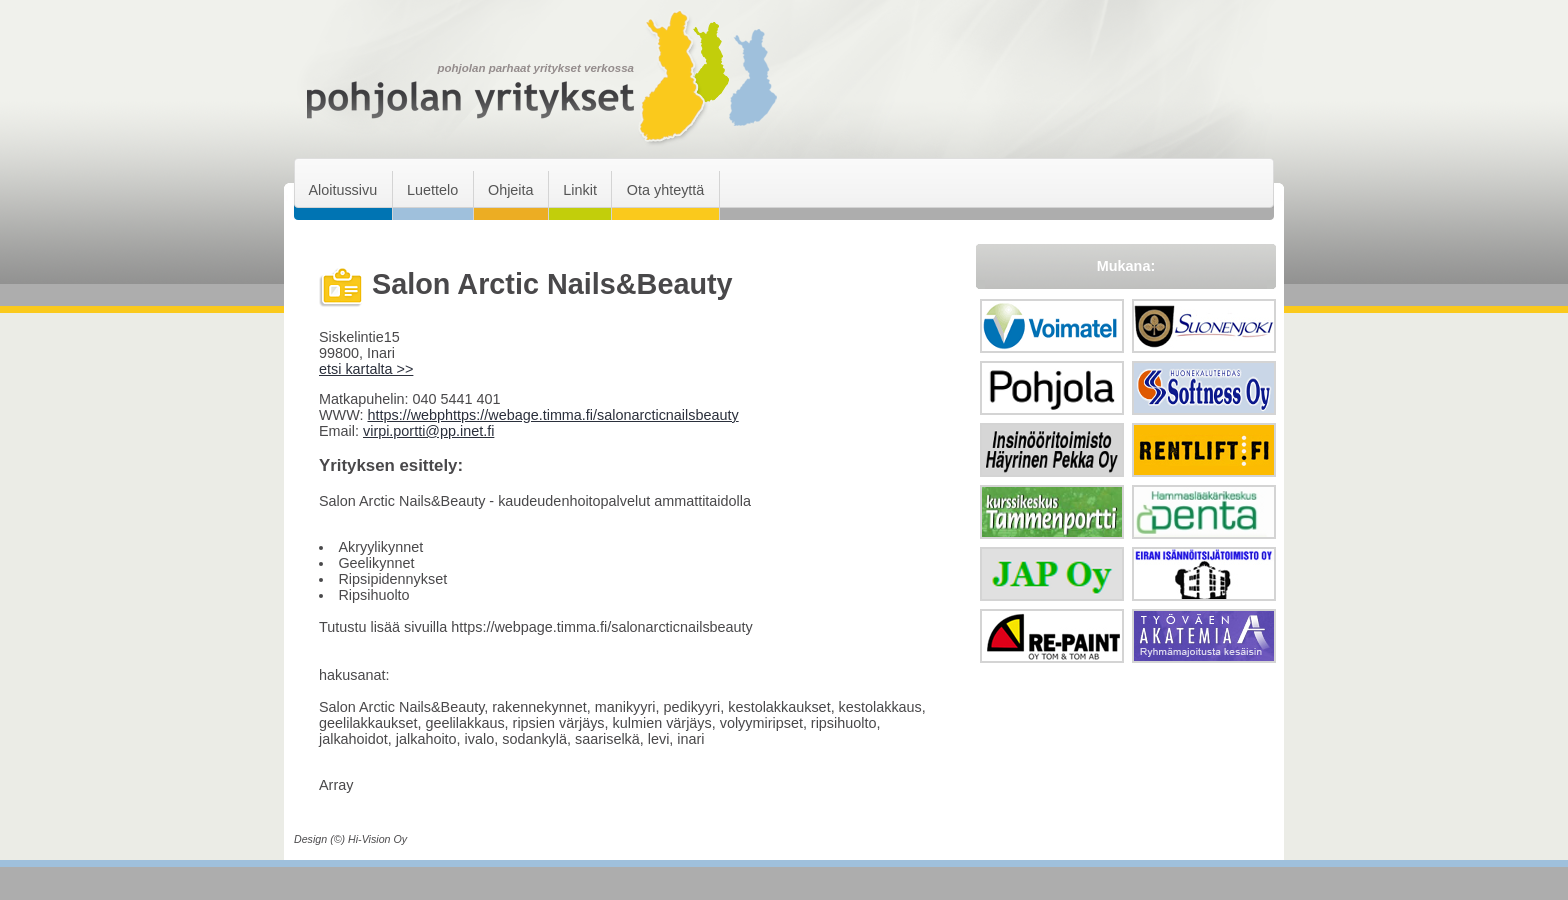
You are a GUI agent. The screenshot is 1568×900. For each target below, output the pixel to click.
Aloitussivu (342, 190)
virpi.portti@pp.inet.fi (428, 431)
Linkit (580, 190)
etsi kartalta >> (366, 369)
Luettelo (432, 190)
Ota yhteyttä (666, 190)
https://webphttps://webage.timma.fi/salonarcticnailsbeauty (552, 415)
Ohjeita (511, 190)
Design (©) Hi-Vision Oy (350, 839)
